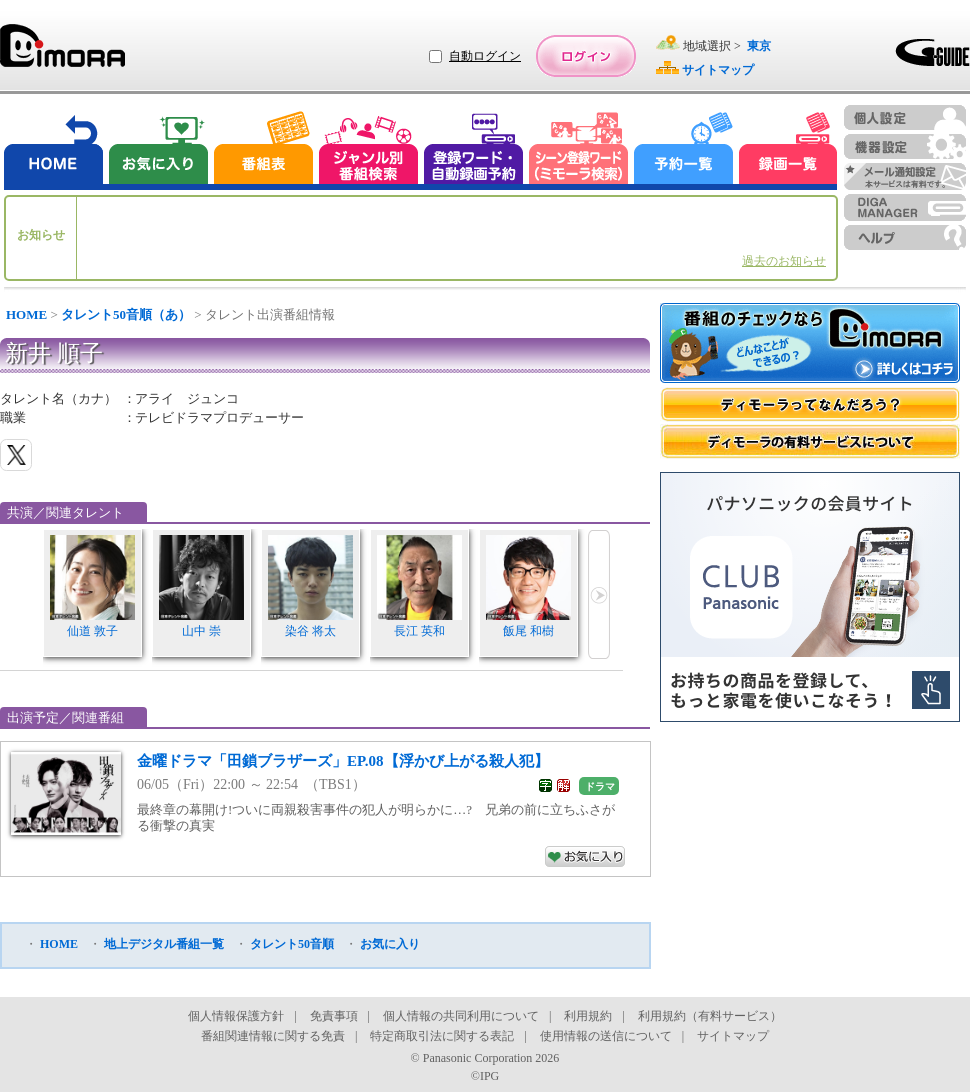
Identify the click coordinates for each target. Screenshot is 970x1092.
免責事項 (334, 1016)
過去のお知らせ (784, 261)
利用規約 (588, 1016)
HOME (26, 314)
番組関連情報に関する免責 (273, 1036)
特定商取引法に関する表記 (442, 1036)
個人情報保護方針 (236, 1016)
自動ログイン (485, 56)
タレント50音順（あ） (126, 314)
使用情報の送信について (606, 1036)
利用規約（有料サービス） (710, 1016)
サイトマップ (733, 1036)
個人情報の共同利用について (461, 1016)
